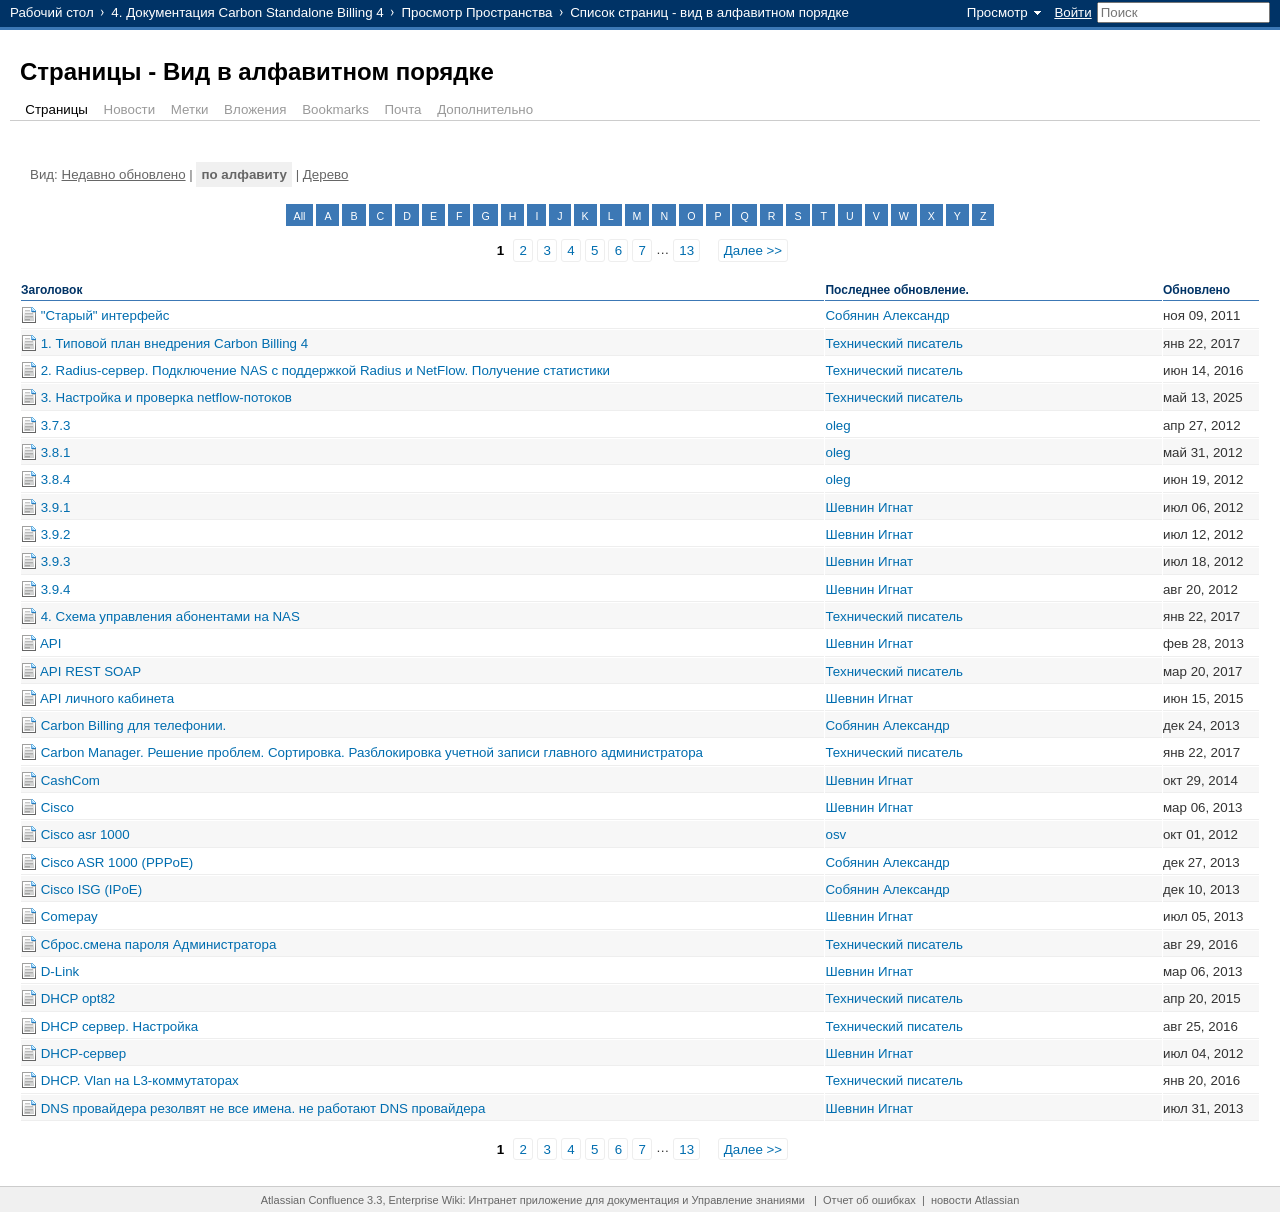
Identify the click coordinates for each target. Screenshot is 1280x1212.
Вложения (255, 109)
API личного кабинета (107, 698)
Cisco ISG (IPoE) (91, 889)
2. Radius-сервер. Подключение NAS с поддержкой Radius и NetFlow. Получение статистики (325, 370)
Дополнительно (485, 109)
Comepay (69, 916)
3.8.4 (56, 479)
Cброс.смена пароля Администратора (159, 944)
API (50, 643)
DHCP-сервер (83, 1053)
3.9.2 (56, 534)
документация (643, 1200)
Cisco (57, 807)
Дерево (326, 174)
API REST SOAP (90, 671)
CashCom (70, 780)
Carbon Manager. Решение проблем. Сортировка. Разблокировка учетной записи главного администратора (372, 752)
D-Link (60, 971)
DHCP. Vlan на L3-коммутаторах (140, 1080)
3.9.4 (56, 589)
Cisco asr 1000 (85, 834)
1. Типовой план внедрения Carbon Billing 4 (174, 343)
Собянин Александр (887, 315)
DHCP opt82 (78, 998)
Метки (190, 109)
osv (835, 834)
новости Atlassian (975, 1200)
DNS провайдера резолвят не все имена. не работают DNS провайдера (263, 1108)
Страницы (56, 109)
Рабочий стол (52, 12)
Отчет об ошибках (869, 1200)
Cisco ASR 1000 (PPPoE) (117, 862)
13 (686, 250)
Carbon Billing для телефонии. (134, 725)
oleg (837, 425)
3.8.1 (56, 452)
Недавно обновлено (124, 174)
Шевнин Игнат (869, 507)
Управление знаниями (748, 1200)
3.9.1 (56, 507)
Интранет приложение (526, 1200)
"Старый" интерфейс (105, 315)
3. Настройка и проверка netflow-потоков (166, 397)
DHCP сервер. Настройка (120, 1026)
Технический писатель (894, 343)
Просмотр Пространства (476, 12)
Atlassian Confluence (312, 1200)
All (300, 216)
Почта (403, 109)
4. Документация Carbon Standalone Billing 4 (247, 12)
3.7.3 (56, 425)
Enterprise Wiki (426, 1200)
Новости (130, 109)
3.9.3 (56, 561)
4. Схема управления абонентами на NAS (170, 616)
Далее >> (753, 250)
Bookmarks (335, 109)
